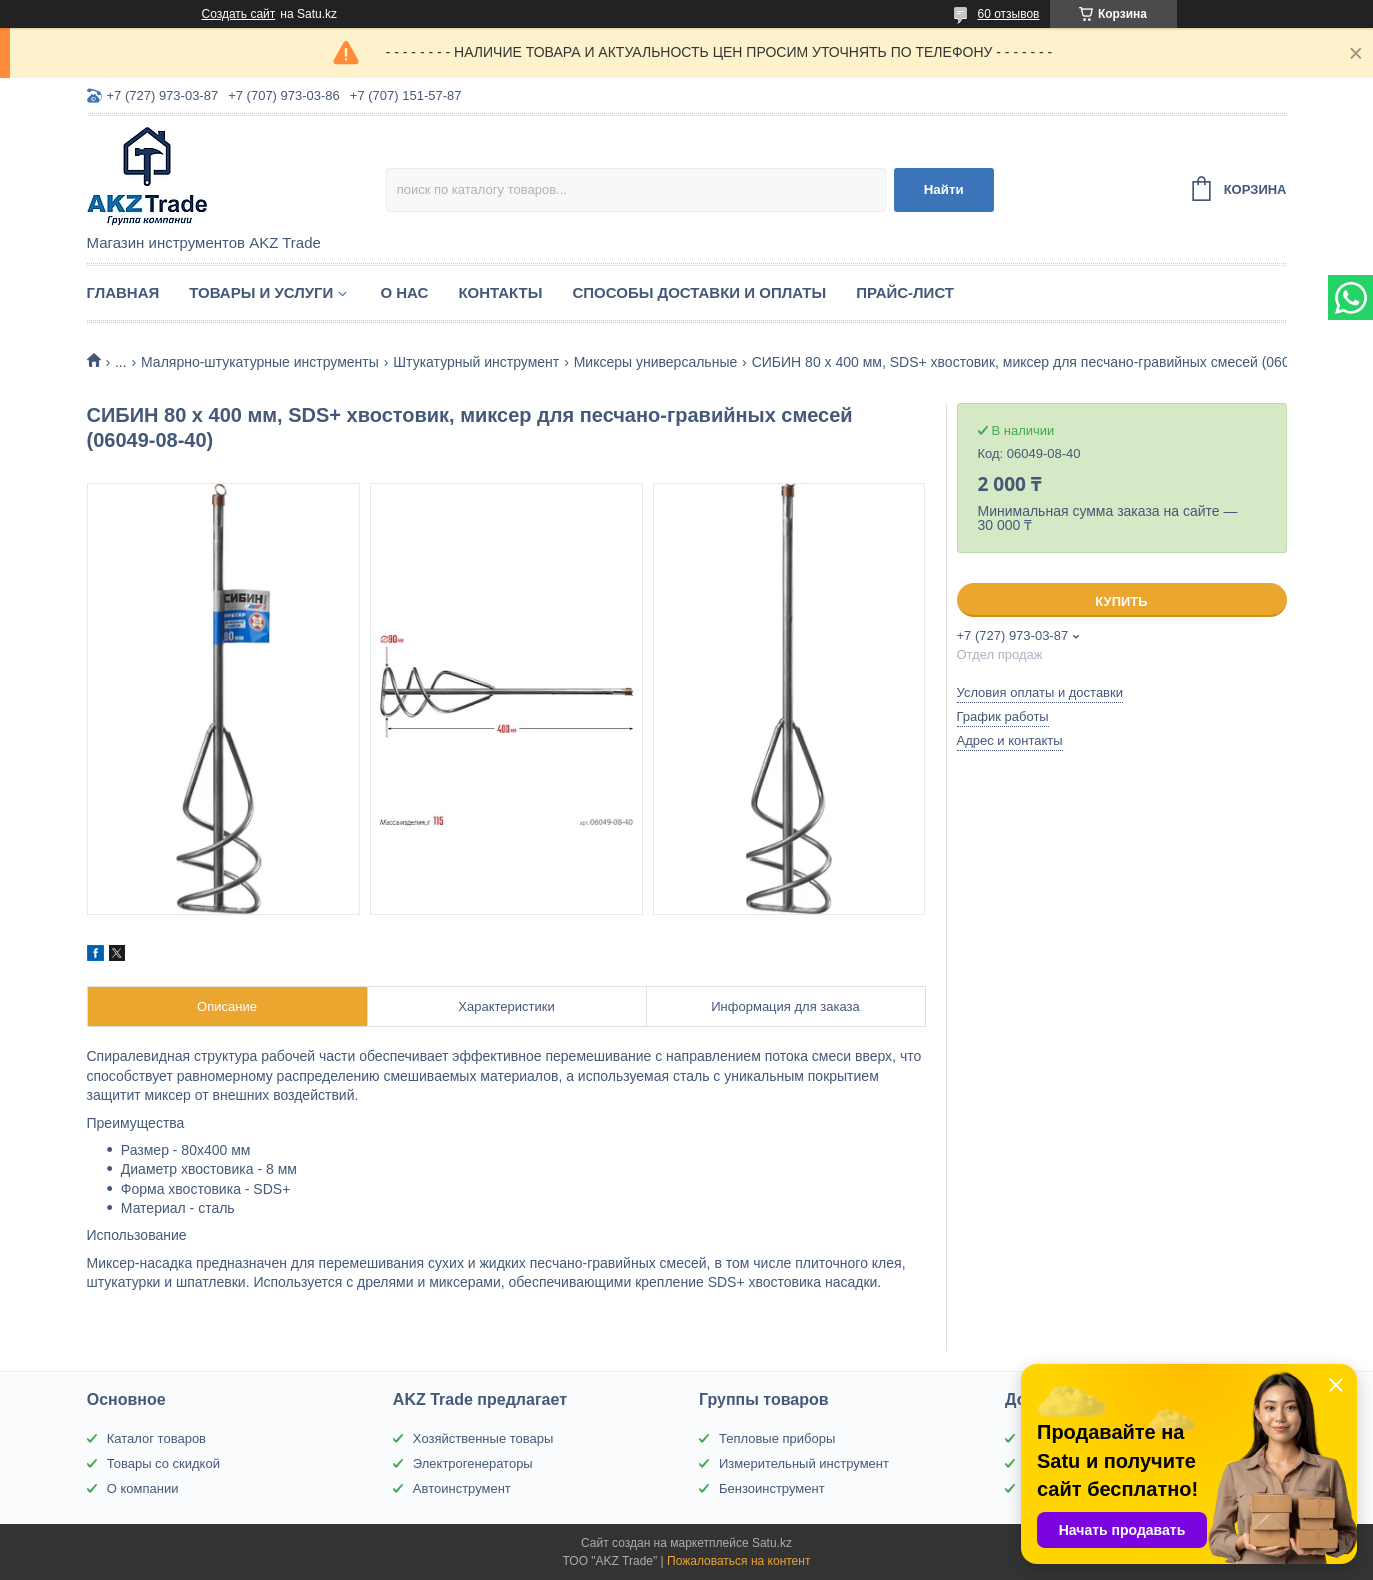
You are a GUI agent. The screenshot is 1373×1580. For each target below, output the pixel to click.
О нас (404, 292)
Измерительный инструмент (804, 1463)
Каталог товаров (156, 1438)
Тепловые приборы (777, 1438)
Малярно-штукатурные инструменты (260, 362)
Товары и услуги (261, 292)
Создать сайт (239, 14)
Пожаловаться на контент (738, 1561)
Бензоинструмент (772, 1488)
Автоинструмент (462, 1488)
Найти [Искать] (944, 189)
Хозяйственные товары (483, 1438)
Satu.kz (772, 1543)
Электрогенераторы (473, 1463)
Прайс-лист (905, 292)
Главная (123, 292)
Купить (1121, 601)
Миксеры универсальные (656, 362)
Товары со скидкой (163, 1463)
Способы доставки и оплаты (699, 292)
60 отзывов (1008, 14)
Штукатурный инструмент (476, 362)
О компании (143, 1488)
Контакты (500, 292)
